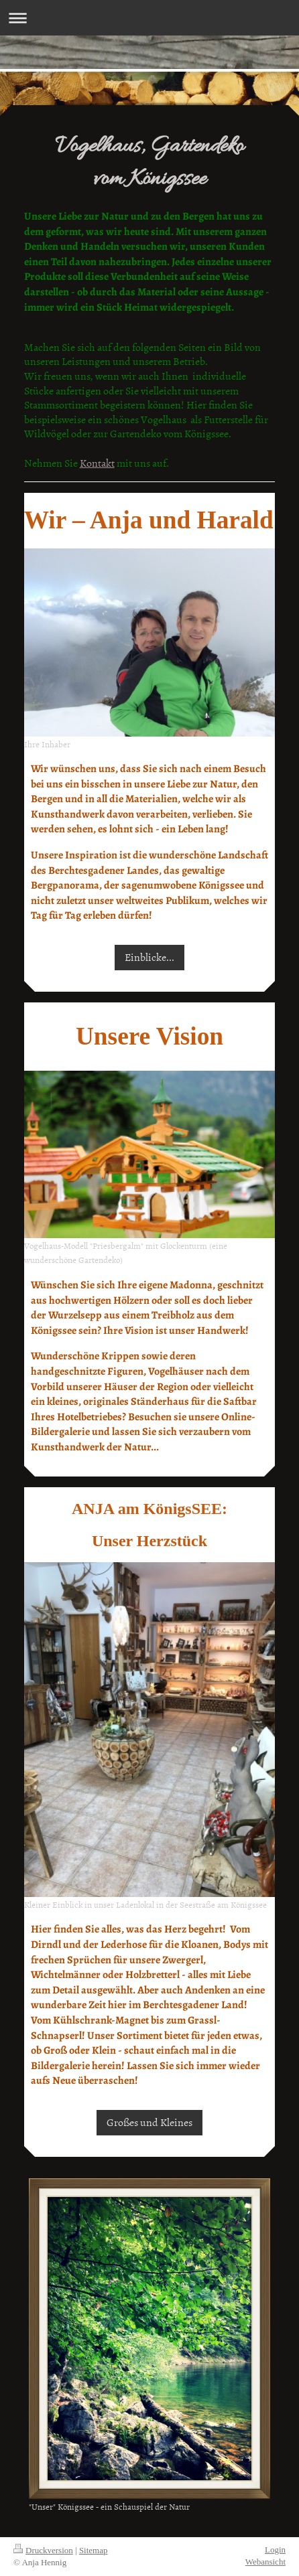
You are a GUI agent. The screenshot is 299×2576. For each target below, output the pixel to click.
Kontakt (97, 463)
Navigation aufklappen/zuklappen (149, 17)
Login (275, 2550)
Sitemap (93, 2550)
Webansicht (265, 2562)
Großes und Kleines (149, 2122)
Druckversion (43, 2550)
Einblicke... (149, 957)
